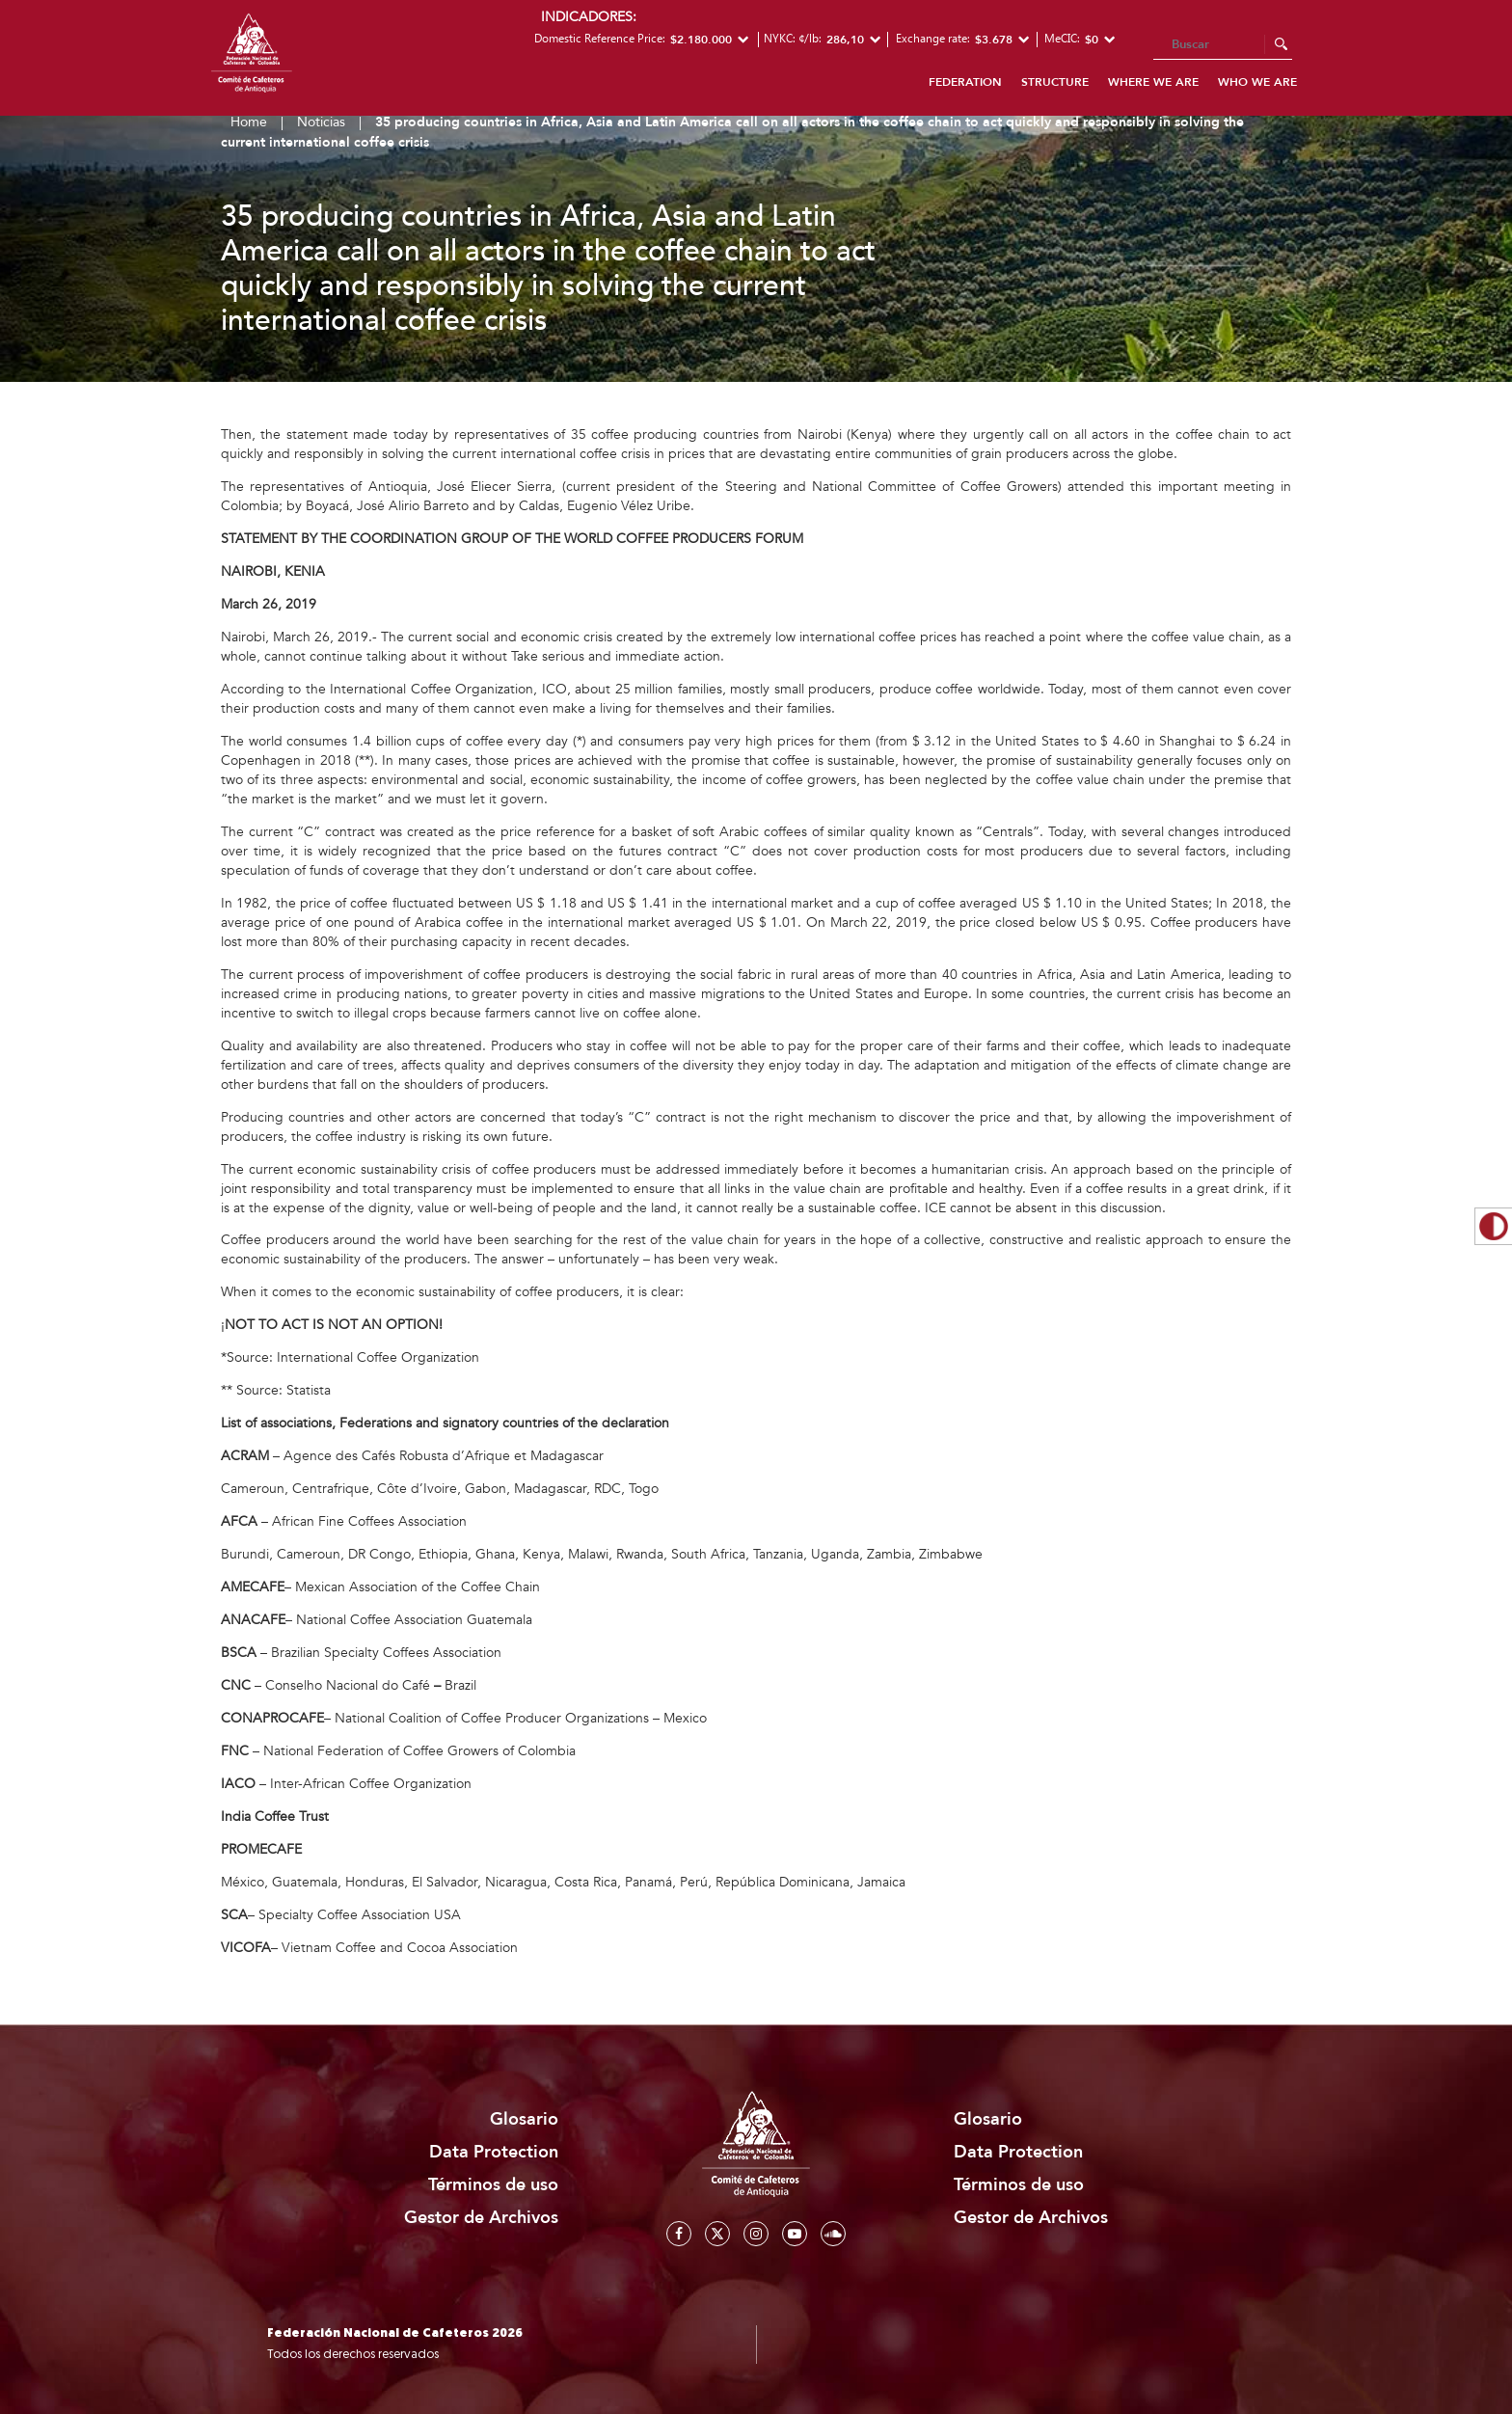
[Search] (1222, 45)
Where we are (1153, 82)
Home (248, 122)
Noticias (321, 122)
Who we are (1257, 82)
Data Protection (493, 2152)
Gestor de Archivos (481, 2218)
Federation (965, 82)
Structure (1055, 82)
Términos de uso (493, 2185)
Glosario (524, 2119)
